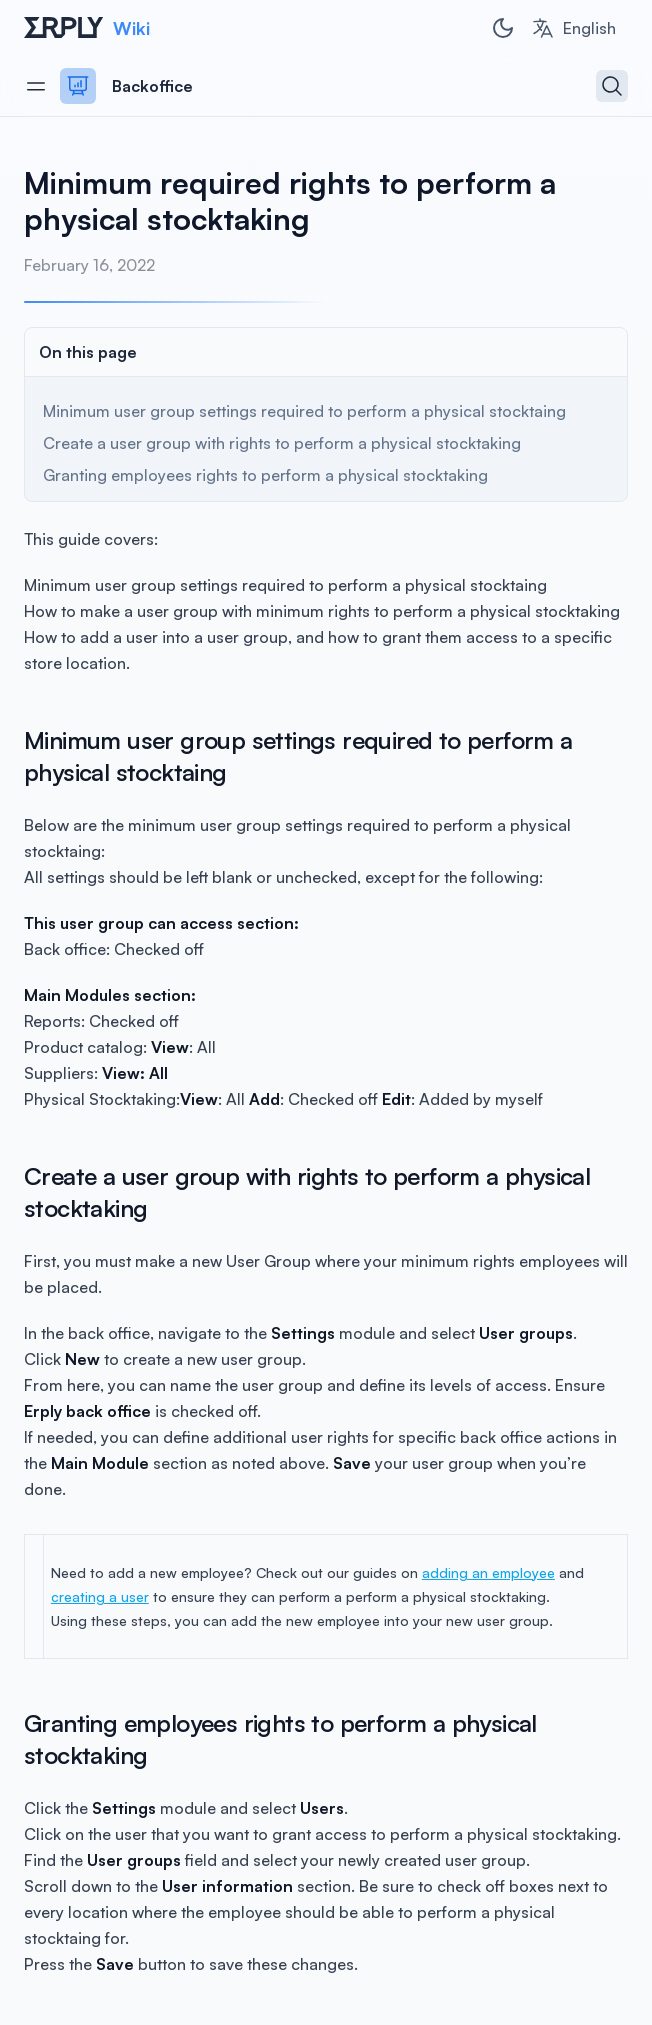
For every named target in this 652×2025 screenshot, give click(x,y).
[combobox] (573, 28)
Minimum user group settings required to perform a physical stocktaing (304, 411)
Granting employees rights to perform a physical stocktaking (265, 475)
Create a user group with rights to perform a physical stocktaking (282, 443)
